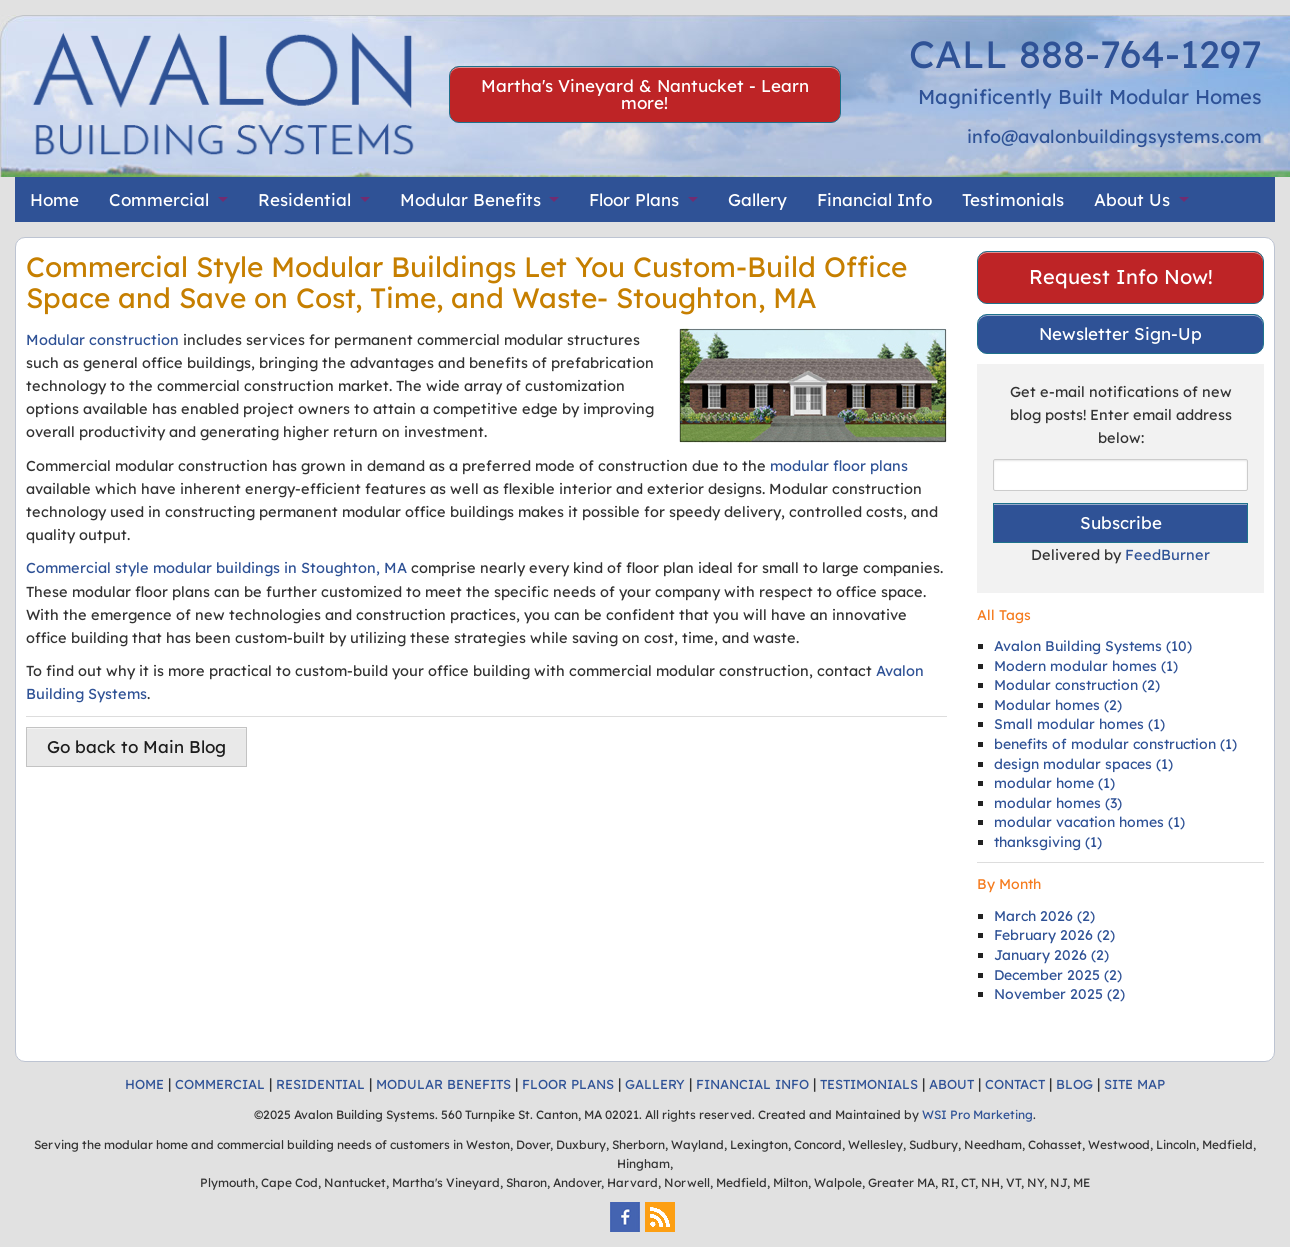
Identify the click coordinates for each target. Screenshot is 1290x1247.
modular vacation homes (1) (1089, 822)
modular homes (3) (1058, 803)
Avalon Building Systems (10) (1093, 646)
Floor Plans (634, 199)
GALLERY (655, 1084)
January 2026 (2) (1051, 955)
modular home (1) (1054, 783)
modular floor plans (839, 465)
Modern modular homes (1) (1086, 666)
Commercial (159, 199)
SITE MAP (1134, 1084)
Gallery (757, 199)
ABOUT (951, 1084)
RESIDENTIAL (320, 1084)
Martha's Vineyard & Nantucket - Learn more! (645, 94)
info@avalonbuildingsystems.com (1114, 136)
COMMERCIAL (220, 1084)
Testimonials (1013, 199)
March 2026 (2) (1044, 916)
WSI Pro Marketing (977, 1114)
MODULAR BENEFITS (443, 1084)
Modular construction (102, 339)
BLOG (1074, 1084)
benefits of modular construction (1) (1115, 744)
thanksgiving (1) (1048, 842)
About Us (1132, 199)
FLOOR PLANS (568, 1084)
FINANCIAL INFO (752, 1084)
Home (54, 199)
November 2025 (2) (1059, 994)
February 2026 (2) (1054, 935)
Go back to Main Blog (136, 746)
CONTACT (1015, 1084)
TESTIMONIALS (869, 1084)
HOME (144, 1084)
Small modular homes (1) (1079, 724)
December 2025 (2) (1058, 975)
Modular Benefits (470, 199)
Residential (304, 199)
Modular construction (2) (1077, 685)
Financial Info (874, 199)
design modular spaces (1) (1083, 764)
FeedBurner (1167, 554)
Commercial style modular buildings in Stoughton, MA (216, 567)
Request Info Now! (1121, 276)
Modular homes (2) (1058, 705)
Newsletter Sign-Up (1120, 333)
